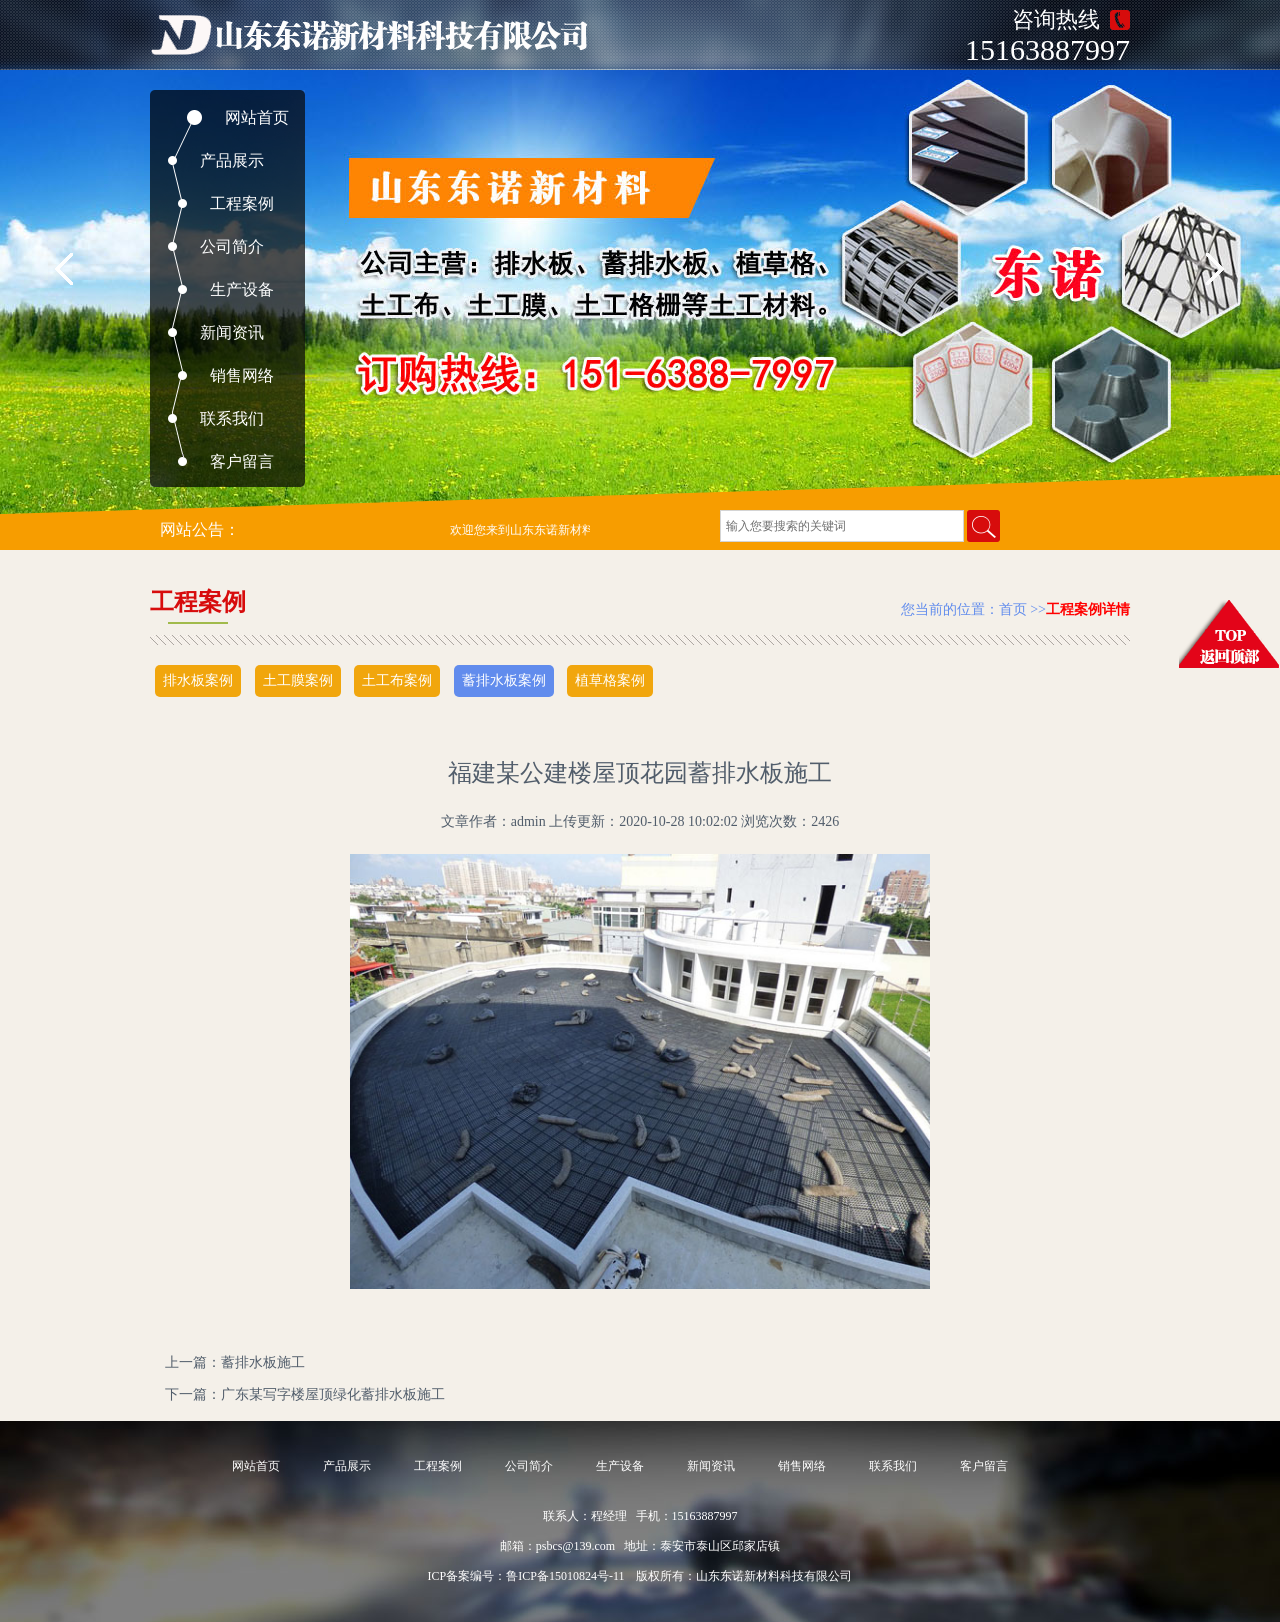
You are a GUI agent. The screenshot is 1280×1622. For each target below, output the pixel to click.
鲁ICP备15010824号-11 (565, 1576)
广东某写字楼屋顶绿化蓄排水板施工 (333, 1394)
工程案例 (242, 203)
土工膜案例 (298, 680)
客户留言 (242, 461)
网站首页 (257, 117)
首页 (1013, 609)
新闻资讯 (232, 332)
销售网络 (242, 375)
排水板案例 (198, 680)
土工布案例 (397, 680)
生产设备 (242, 289)
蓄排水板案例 (504, 680)
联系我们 (232, 418)
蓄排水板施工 (263, 1362)
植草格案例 (610, 680)
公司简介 (232, 246)
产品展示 (232, 160)
